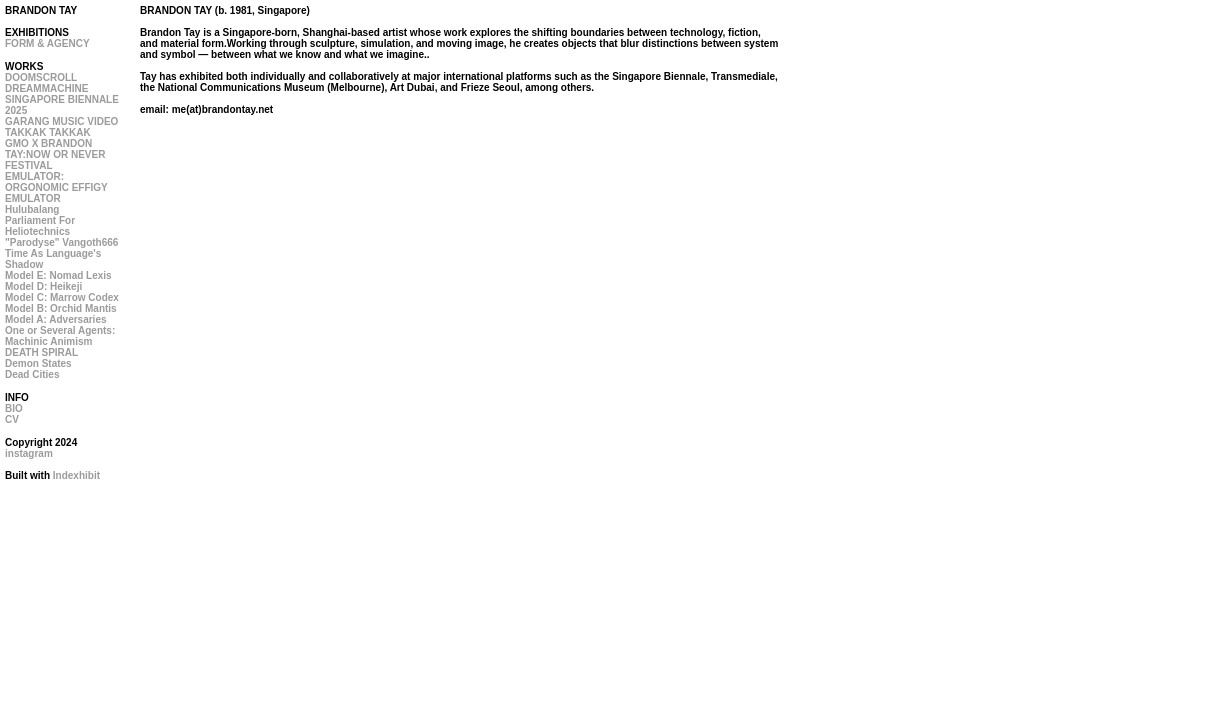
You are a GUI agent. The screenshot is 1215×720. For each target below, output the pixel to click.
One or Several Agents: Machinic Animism (60, 336)
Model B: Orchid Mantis (61, 308)
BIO (14, 408)
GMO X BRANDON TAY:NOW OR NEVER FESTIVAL (55, 154)
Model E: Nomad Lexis (58, 275)
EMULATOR (33, 198)
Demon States (38, 363)
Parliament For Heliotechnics (40, 226)
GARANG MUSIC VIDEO (61, 121)
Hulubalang (32, 209)
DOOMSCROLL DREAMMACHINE (46, 83)
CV (12, 419)
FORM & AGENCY (47, 43)
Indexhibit (76, 475)
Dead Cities (32, 374)
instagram (29, 453)
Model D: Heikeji (43, 286)
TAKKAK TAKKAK (48, 132)
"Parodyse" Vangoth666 (61, 242)
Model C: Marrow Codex (62, 297)
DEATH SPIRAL (41, 352)
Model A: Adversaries (56, 319)
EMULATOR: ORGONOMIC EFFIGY (56, 182)
